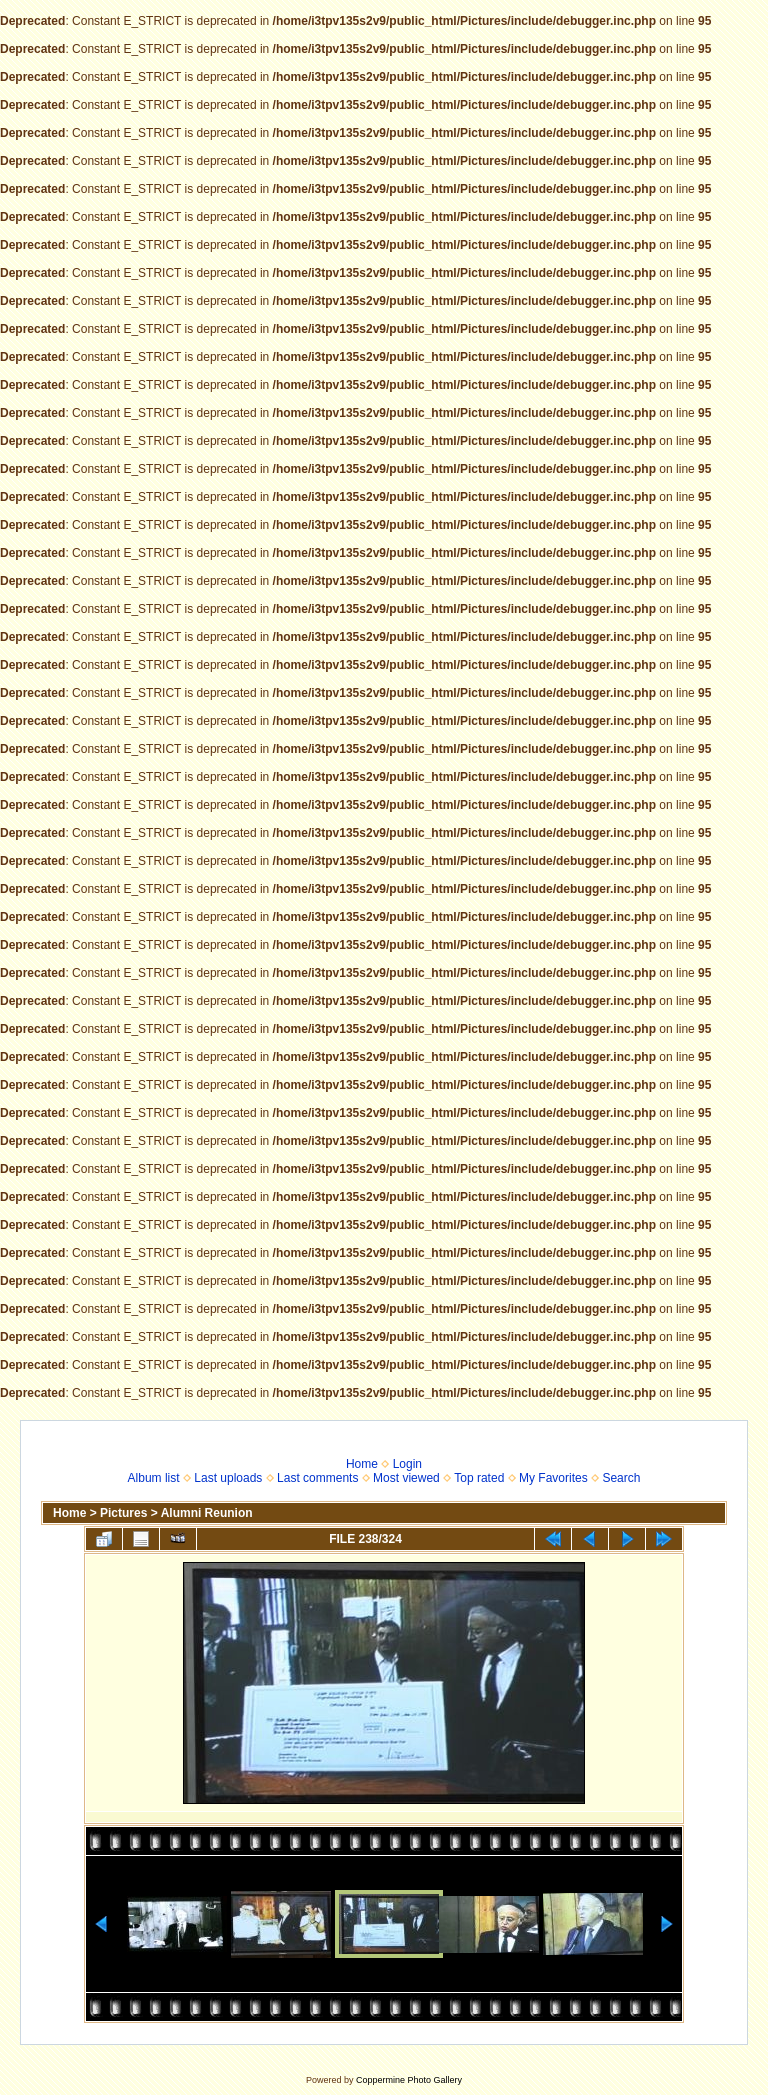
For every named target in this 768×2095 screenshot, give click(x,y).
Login (407, 1464)
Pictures (123, 1513)
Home (362, 1464)
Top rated (479, 1478)
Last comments (317, 1478)
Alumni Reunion (207, 1513)
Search (621, 1478)
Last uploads (228, 1478)
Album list (154, 1478)
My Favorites (553, 1478)
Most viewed (406, 1478)
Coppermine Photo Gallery (409, 2080)
